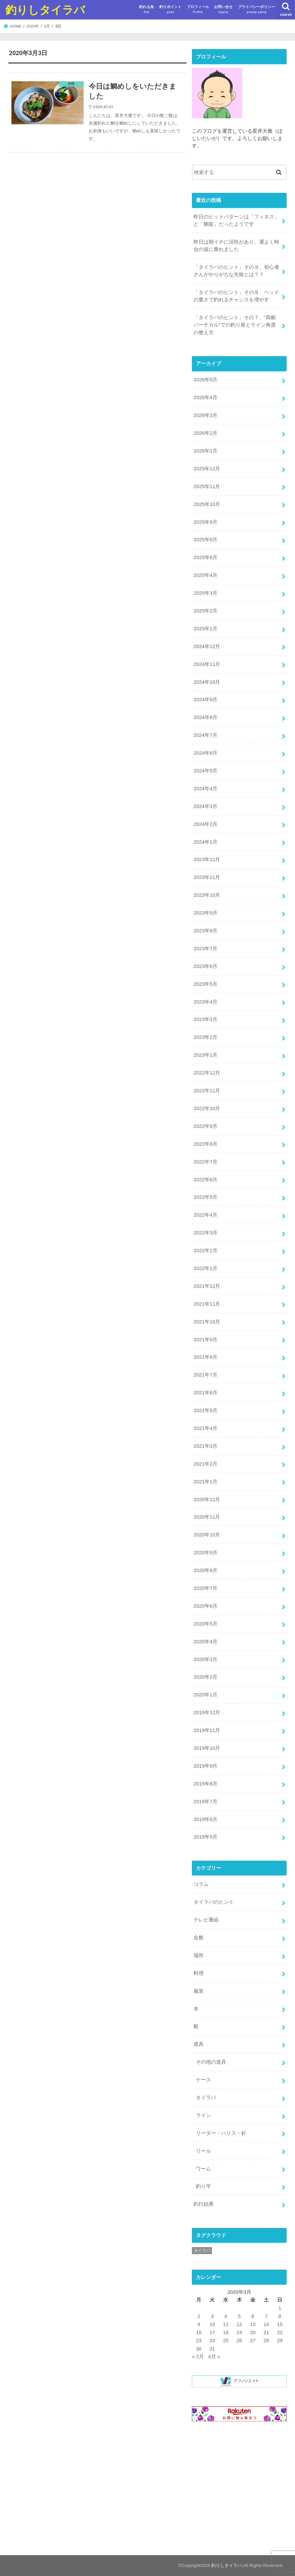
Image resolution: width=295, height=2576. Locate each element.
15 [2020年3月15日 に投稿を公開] (280, 2324)
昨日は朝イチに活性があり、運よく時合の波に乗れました (236, 245)
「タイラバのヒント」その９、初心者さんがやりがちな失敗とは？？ (236, 270)
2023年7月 (205, 948)
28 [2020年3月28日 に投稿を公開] (266, 2340)
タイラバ (206, 2097)
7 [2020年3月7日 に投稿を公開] (266, 2316)
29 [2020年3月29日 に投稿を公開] (280, 2340)
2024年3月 (205, 806)
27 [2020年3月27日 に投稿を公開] (253, 2340)
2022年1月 (205, 1268)
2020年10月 (207, 1534)
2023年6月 (205, 966)
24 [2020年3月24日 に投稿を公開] (212, 2340)
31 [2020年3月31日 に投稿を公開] (212, 2349)
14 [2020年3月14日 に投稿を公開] (266, 2324)
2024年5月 (205, 770)
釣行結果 (204, 2204)
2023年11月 (207, 877)
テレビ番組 (206, 1920)
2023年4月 (205, 1002)
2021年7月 (205, 1375)
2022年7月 (205, 1162)
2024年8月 (205, 717)
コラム (201, 1884)
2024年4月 (205, 788)
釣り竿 (203, 2186)
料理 (199, 1973)
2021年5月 (205, 1410)
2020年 (32, 26)
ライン (203, 2115)
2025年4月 (205, 575)
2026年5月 (205, 379)
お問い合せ (223, 9)
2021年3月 (205, 1446)
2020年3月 (205, 1659)
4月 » (214, 2356)
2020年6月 (205, 1606)
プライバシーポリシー (256, 9)
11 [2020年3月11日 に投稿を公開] (226, 2324)
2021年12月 (207, 1286)
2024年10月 (207, 682)
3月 (47, 26)
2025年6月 (205, 557)
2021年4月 (205, 1428)
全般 (199, 1937)
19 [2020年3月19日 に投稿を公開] (239, 2332)
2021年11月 (207, 1304)
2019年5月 (205, 1837)
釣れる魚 (146, 9)
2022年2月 (205, 1250)
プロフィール (198, 9)
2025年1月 (205, 628)
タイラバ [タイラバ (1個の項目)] (202, 2250)
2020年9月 (205, 1552)
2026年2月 (205, 433)
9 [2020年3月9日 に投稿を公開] (198, 2324)
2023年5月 (205, 984)
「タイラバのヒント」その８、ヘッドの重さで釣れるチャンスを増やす (236, 296)
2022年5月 (205, 1197)
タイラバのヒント (214, 1902)
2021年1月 (205, 1481)
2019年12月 (207, 1712)
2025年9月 (205, 522)
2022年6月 (205, 1179)
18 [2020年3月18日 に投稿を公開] (226, 2332)
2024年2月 (205, 824)
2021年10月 (207, 1321)
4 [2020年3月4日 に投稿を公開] (225, 2316)
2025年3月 (205, 593)
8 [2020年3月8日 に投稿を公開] (280, 2316)
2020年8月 (205, 1570)
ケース (203, 2079)
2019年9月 (205, 1766)
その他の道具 (211, 2062)
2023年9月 (205, 913)
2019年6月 (205, 1819)
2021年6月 (205, 1392)
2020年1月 (205, 1694)
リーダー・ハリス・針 (221, 2133)
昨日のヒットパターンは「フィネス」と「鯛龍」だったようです (236, 220)
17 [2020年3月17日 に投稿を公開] (212, 2332)
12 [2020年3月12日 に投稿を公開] (239, 2324)
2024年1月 (205, 842)
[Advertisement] (239, 2490)
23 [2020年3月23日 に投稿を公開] (199, 2340)
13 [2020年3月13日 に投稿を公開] (253, 2324)
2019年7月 (205, 1801)
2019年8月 (205, 1783)
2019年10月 (207, 1748)
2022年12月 (207, 1072)
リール (203, 2151)
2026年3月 (205, 415)
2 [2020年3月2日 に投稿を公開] (198, 2316)
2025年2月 (205, 611)
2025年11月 (207, 486)
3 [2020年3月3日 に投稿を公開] (212, 2316)
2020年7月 (205, 1588)
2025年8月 (205, 539)
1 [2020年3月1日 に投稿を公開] (280, 2308)
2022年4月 (205, 1215)
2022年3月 (205, 1232)
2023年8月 (205, 930)
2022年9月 (205, 1126)
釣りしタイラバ (45, 9)
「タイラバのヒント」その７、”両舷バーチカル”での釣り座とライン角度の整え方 (235, 325)
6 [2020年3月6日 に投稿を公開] (252, 2316)
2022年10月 (207, 1108)
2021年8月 (205, 1357)
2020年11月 (207, 1517)
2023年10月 (207, 895)
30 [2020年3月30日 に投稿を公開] (199, 2349)
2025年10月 (207, 504)
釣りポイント (170, 9)
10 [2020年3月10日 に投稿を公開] (212, 2324)
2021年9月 (205, 1339)
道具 (199, 2044)
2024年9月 (205, 699)
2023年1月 (205, 1055)
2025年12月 (207, 468)
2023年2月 (205, 1037)
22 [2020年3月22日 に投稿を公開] (280, 2332)
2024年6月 (205, 753)
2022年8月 (205, 1144)
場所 (199, 1955)
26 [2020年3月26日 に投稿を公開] (239, 2340)
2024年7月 (205, 735)
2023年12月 (207, 859)
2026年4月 (205, 397)
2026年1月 (205, 451)
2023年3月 (205, 1019)
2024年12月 (207, 646)
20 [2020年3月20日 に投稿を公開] (253, 2332)
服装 (199, 1991)
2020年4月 (205, 1641)
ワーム (203, 2168)
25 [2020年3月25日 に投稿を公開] (226, 2340)
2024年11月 (207, 664)
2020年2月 (205, 1677)
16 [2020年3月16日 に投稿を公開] (199, 2332)
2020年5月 (205, 1624)
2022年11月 (207, 1090)
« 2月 (198, 2356)
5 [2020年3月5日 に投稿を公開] (239, 2316)
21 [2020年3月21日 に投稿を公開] (266, 2332)
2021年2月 (205, 1464)
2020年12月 (207, 1499)
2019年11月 (207, 1730)
